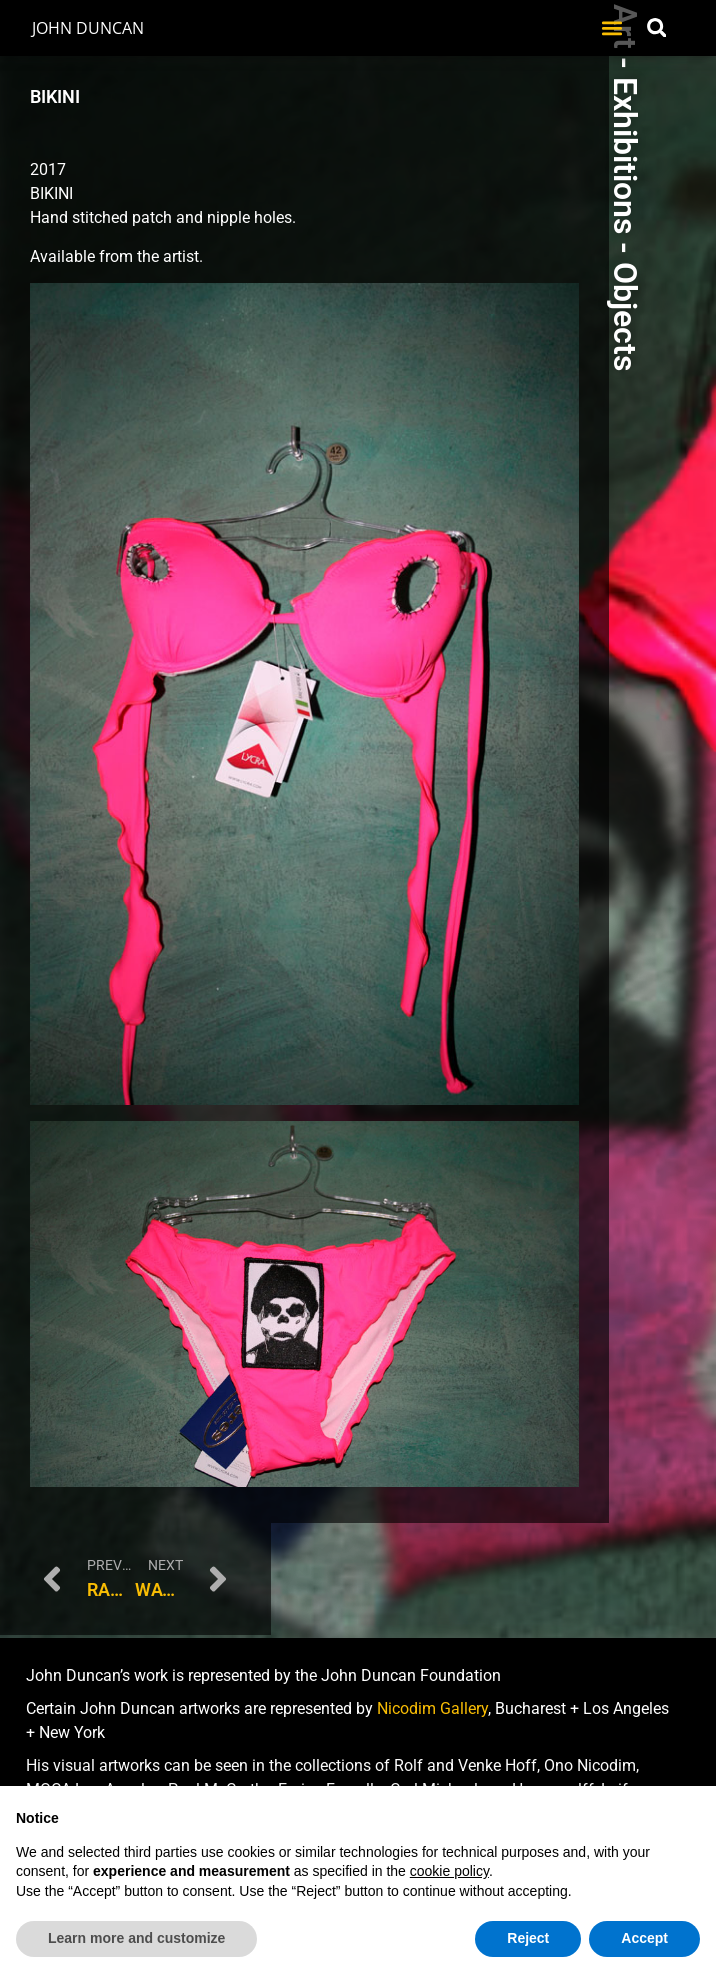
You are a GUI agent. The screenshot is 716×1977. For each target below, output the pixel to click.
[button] (612, 27)
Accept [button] (644, 1938)
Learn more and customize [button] (136, 1938)
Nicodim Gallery (432, 1708)
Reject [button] (528, 1938)
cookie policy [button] (449, 1871)
